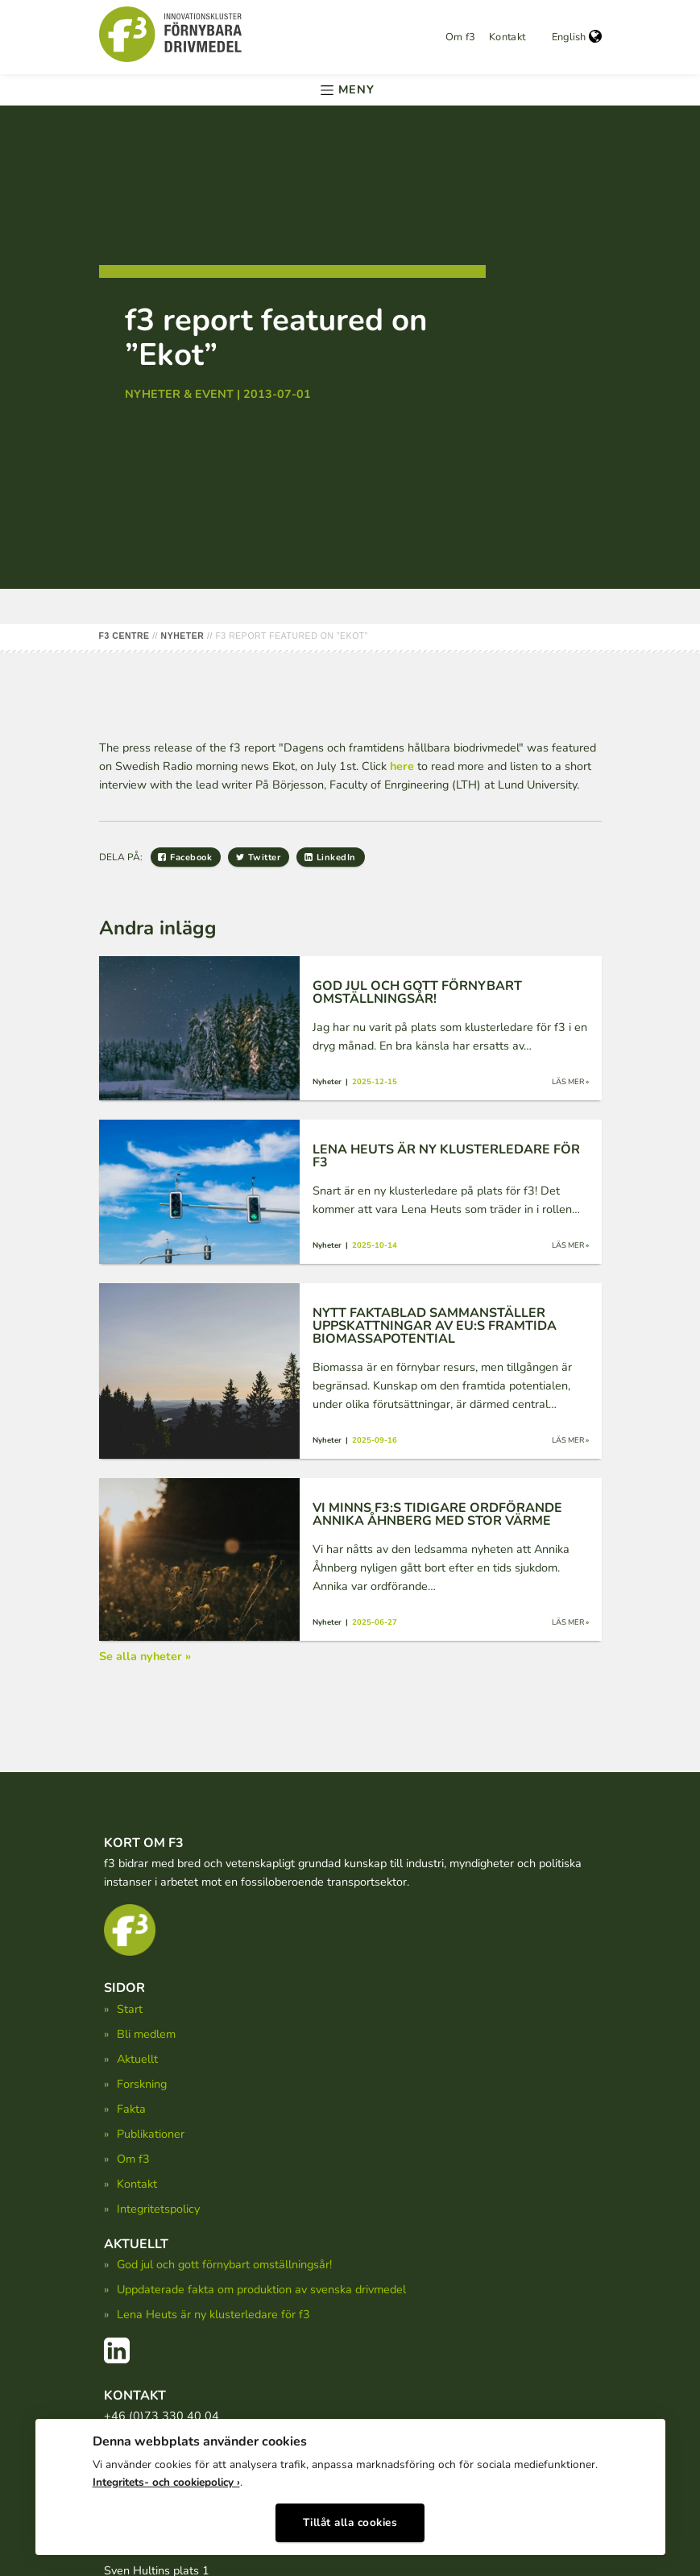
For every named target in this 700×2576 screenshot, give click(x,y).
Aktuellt (137, 2059)
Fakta (131, 2109)
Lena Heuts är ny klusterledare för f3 (213, 2314)
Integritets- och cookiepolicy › (166, 2477)
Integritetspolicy (158, 2209)
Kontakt (507, 37)
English (577, 37)
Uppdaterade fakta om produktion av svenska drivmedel (261, 2289)
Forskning (142, 2084)
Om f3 (460, 37)
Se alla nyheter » (145, 1656)
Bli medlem (146, 2034)
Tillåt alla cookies (350, 2517)
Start (130, 2009)
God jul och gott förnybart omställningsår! (224, 2264)
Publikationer (150, 2134)
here (402, 766)
